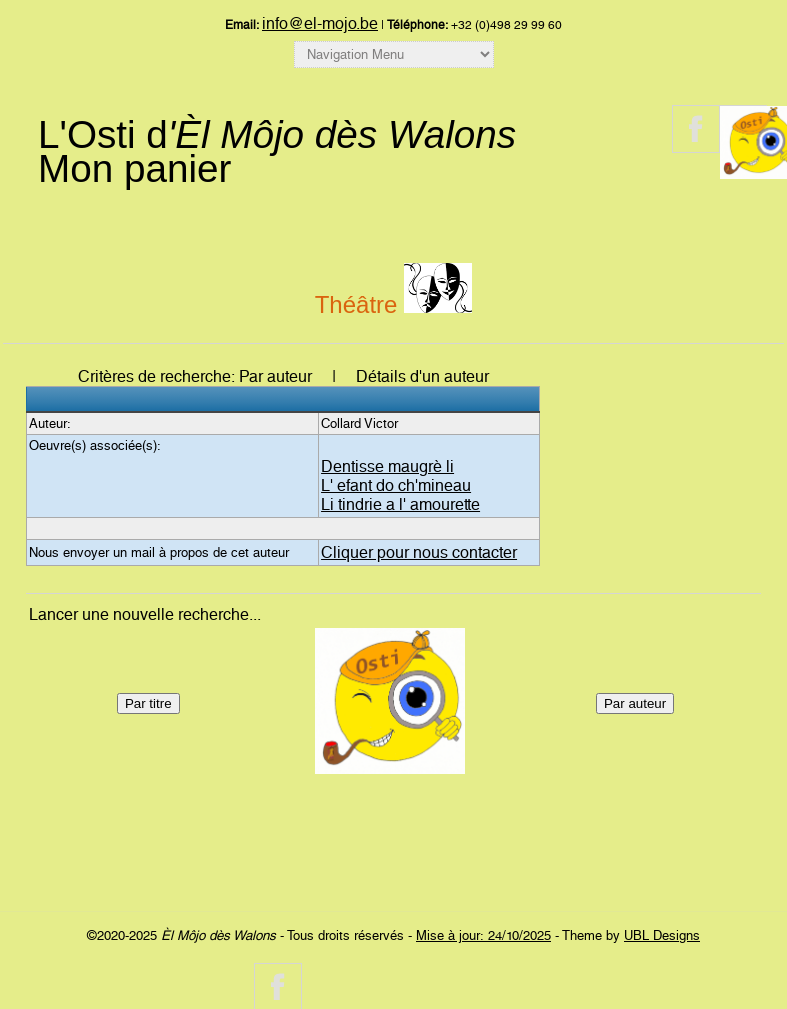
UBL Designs (662, 935)
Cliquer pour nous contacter (419, 552)
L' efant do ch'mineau (396, 485)
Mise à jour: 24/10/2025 (483, 935)
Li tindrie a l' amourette (400, 504)
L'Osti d (277, 134)
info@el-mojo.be (320, 23)
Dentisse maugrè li (387, 466)
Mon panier (134, 168)
